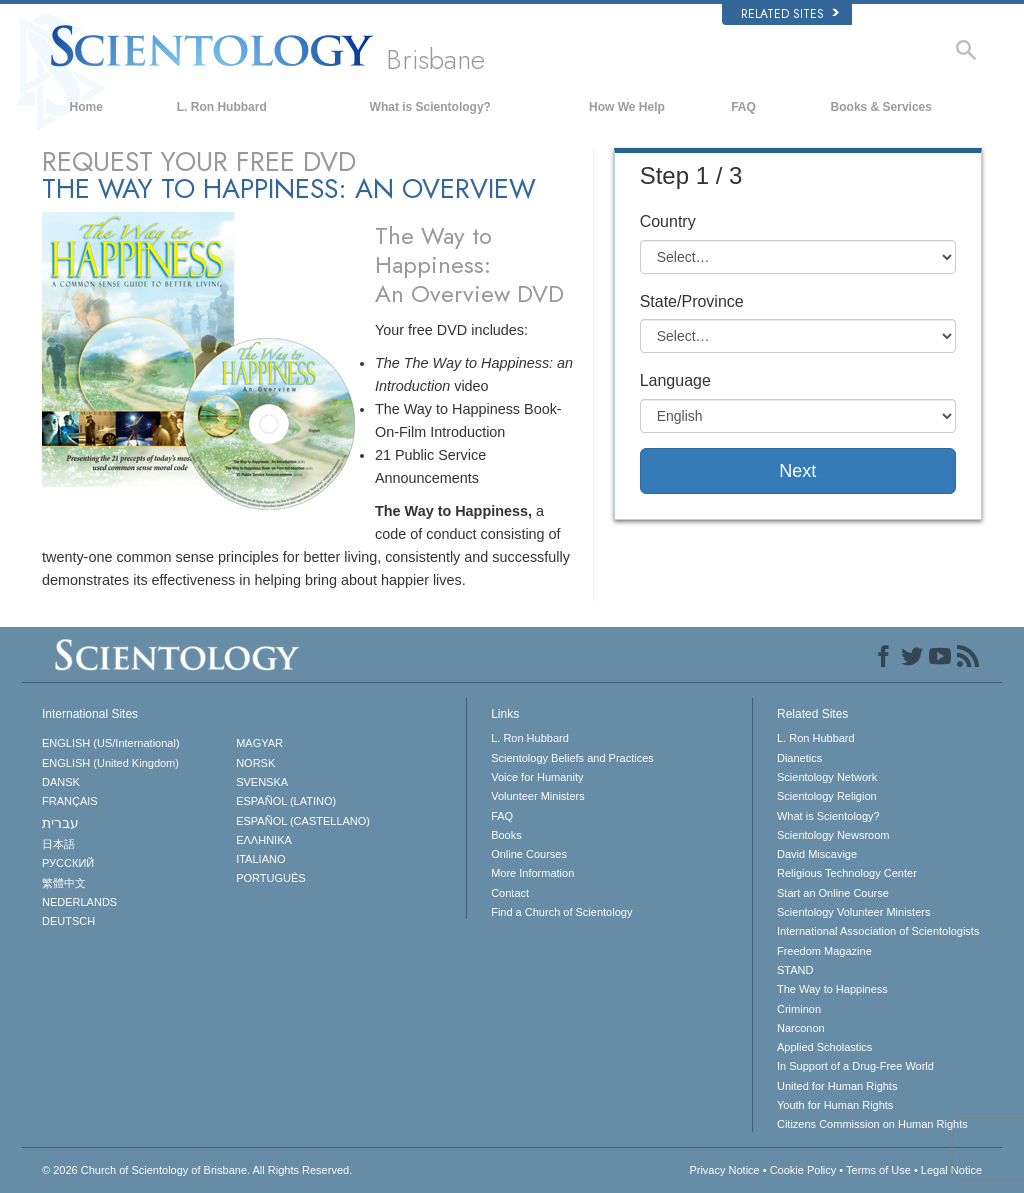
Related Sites (790, 14)
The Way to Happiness (832, 989)
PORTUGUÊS (270, 878)
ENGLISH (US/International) (111, 743)
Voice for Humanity (537, 777)
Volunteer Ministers (538, 796)
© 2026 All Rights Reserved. (197, 1170)
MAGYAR (259, 743)
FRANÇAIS (70, 801)
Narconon (801, 1028)
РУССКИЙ (68, 863)
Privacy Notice (724, 1170)
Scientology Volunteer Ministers (853, 912)
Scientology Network (827, 777)
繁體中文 (64, 883)
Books (506, 835)
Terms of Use (878, 1170)
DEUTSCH (68, 921)
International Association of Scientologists (878, 931)
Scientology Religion (827, 796)
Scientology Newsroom (833, 835)
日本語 (58, 844)
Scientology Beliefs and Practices (572, 758)
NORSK (255, 763)
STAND (795, 970)
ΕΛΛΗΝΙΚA (264, 840)
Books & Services (881, 107)
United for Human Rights (837, 1086)
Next (797, 471)
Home (86, 107)
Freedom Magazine (824, 951)
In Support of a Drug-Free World (855, 1066)
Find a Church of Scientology (561, 912)
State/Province (692, 301)
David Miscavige (817, 854)
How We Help (627, 107)
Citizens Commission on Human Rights (872, 1124)
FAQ (743, 107)
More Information (532, 873)
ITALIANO (260, 859)
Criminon (799, 1009)
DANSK (61, 782)
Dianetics (799, 758)
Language (675, 380)
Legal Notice (951, 1170)
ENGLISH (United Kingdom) (110, 763)
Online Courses (529, 854)
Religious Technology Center (847, 873)
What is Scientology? (430, 107)
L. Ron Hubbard (222, 107)
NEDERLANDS (79, 902)
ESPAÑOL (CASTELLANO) (303, 821)
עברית (60, 823)
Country (668, 221)
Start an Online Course (833, 893)
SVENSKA (262, 782)
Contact (510, 893)
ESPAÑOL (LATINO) (286, 801)
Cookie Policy (803, 1170)
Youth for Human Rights (835, 1105)
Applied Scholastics (824, 1047)
